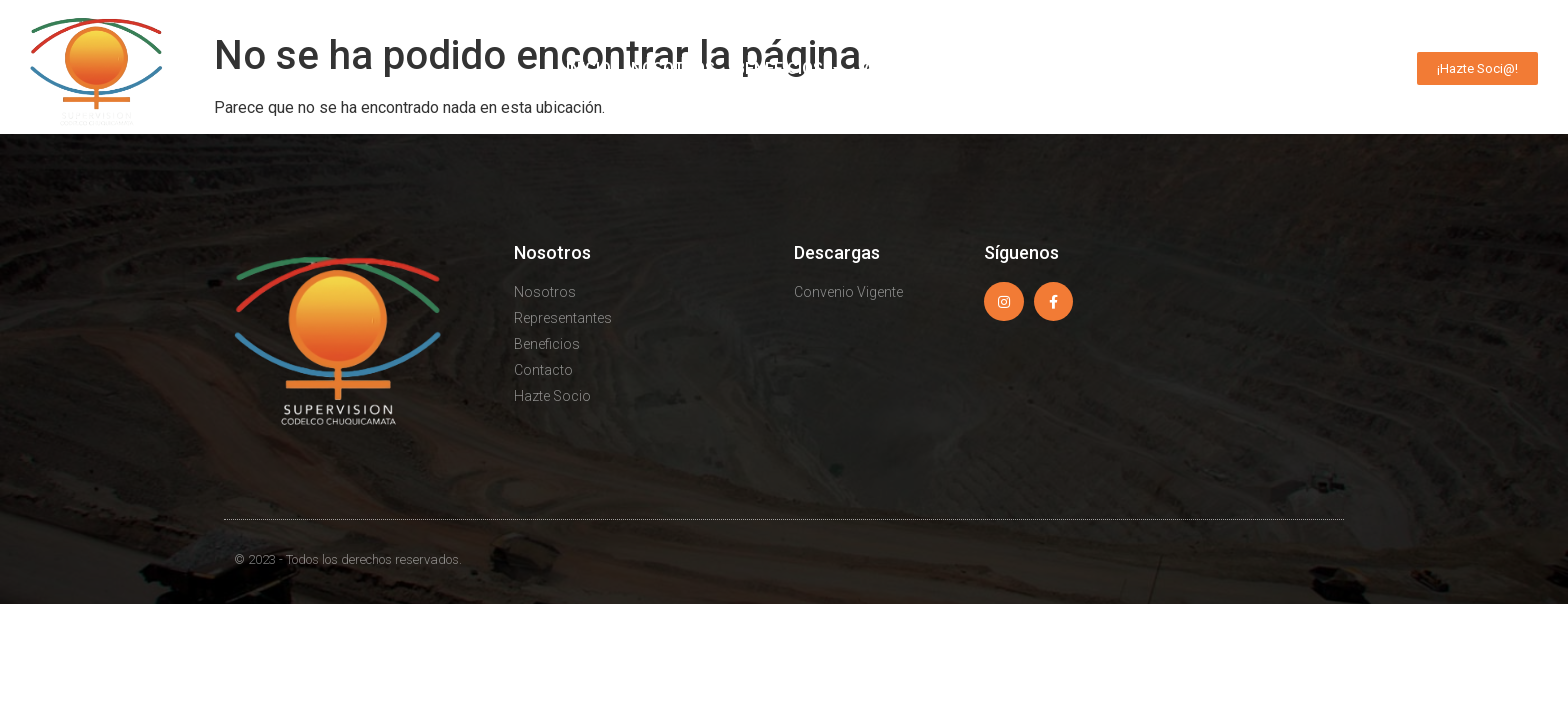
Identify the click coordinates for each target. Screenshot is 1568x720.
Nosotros (673, 68)
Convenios (1047, 68)
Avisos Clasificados (1196, 68)
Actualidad (923, 69)
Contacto (1344, 68)
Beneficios (789, 69)
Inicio (588, 68)
